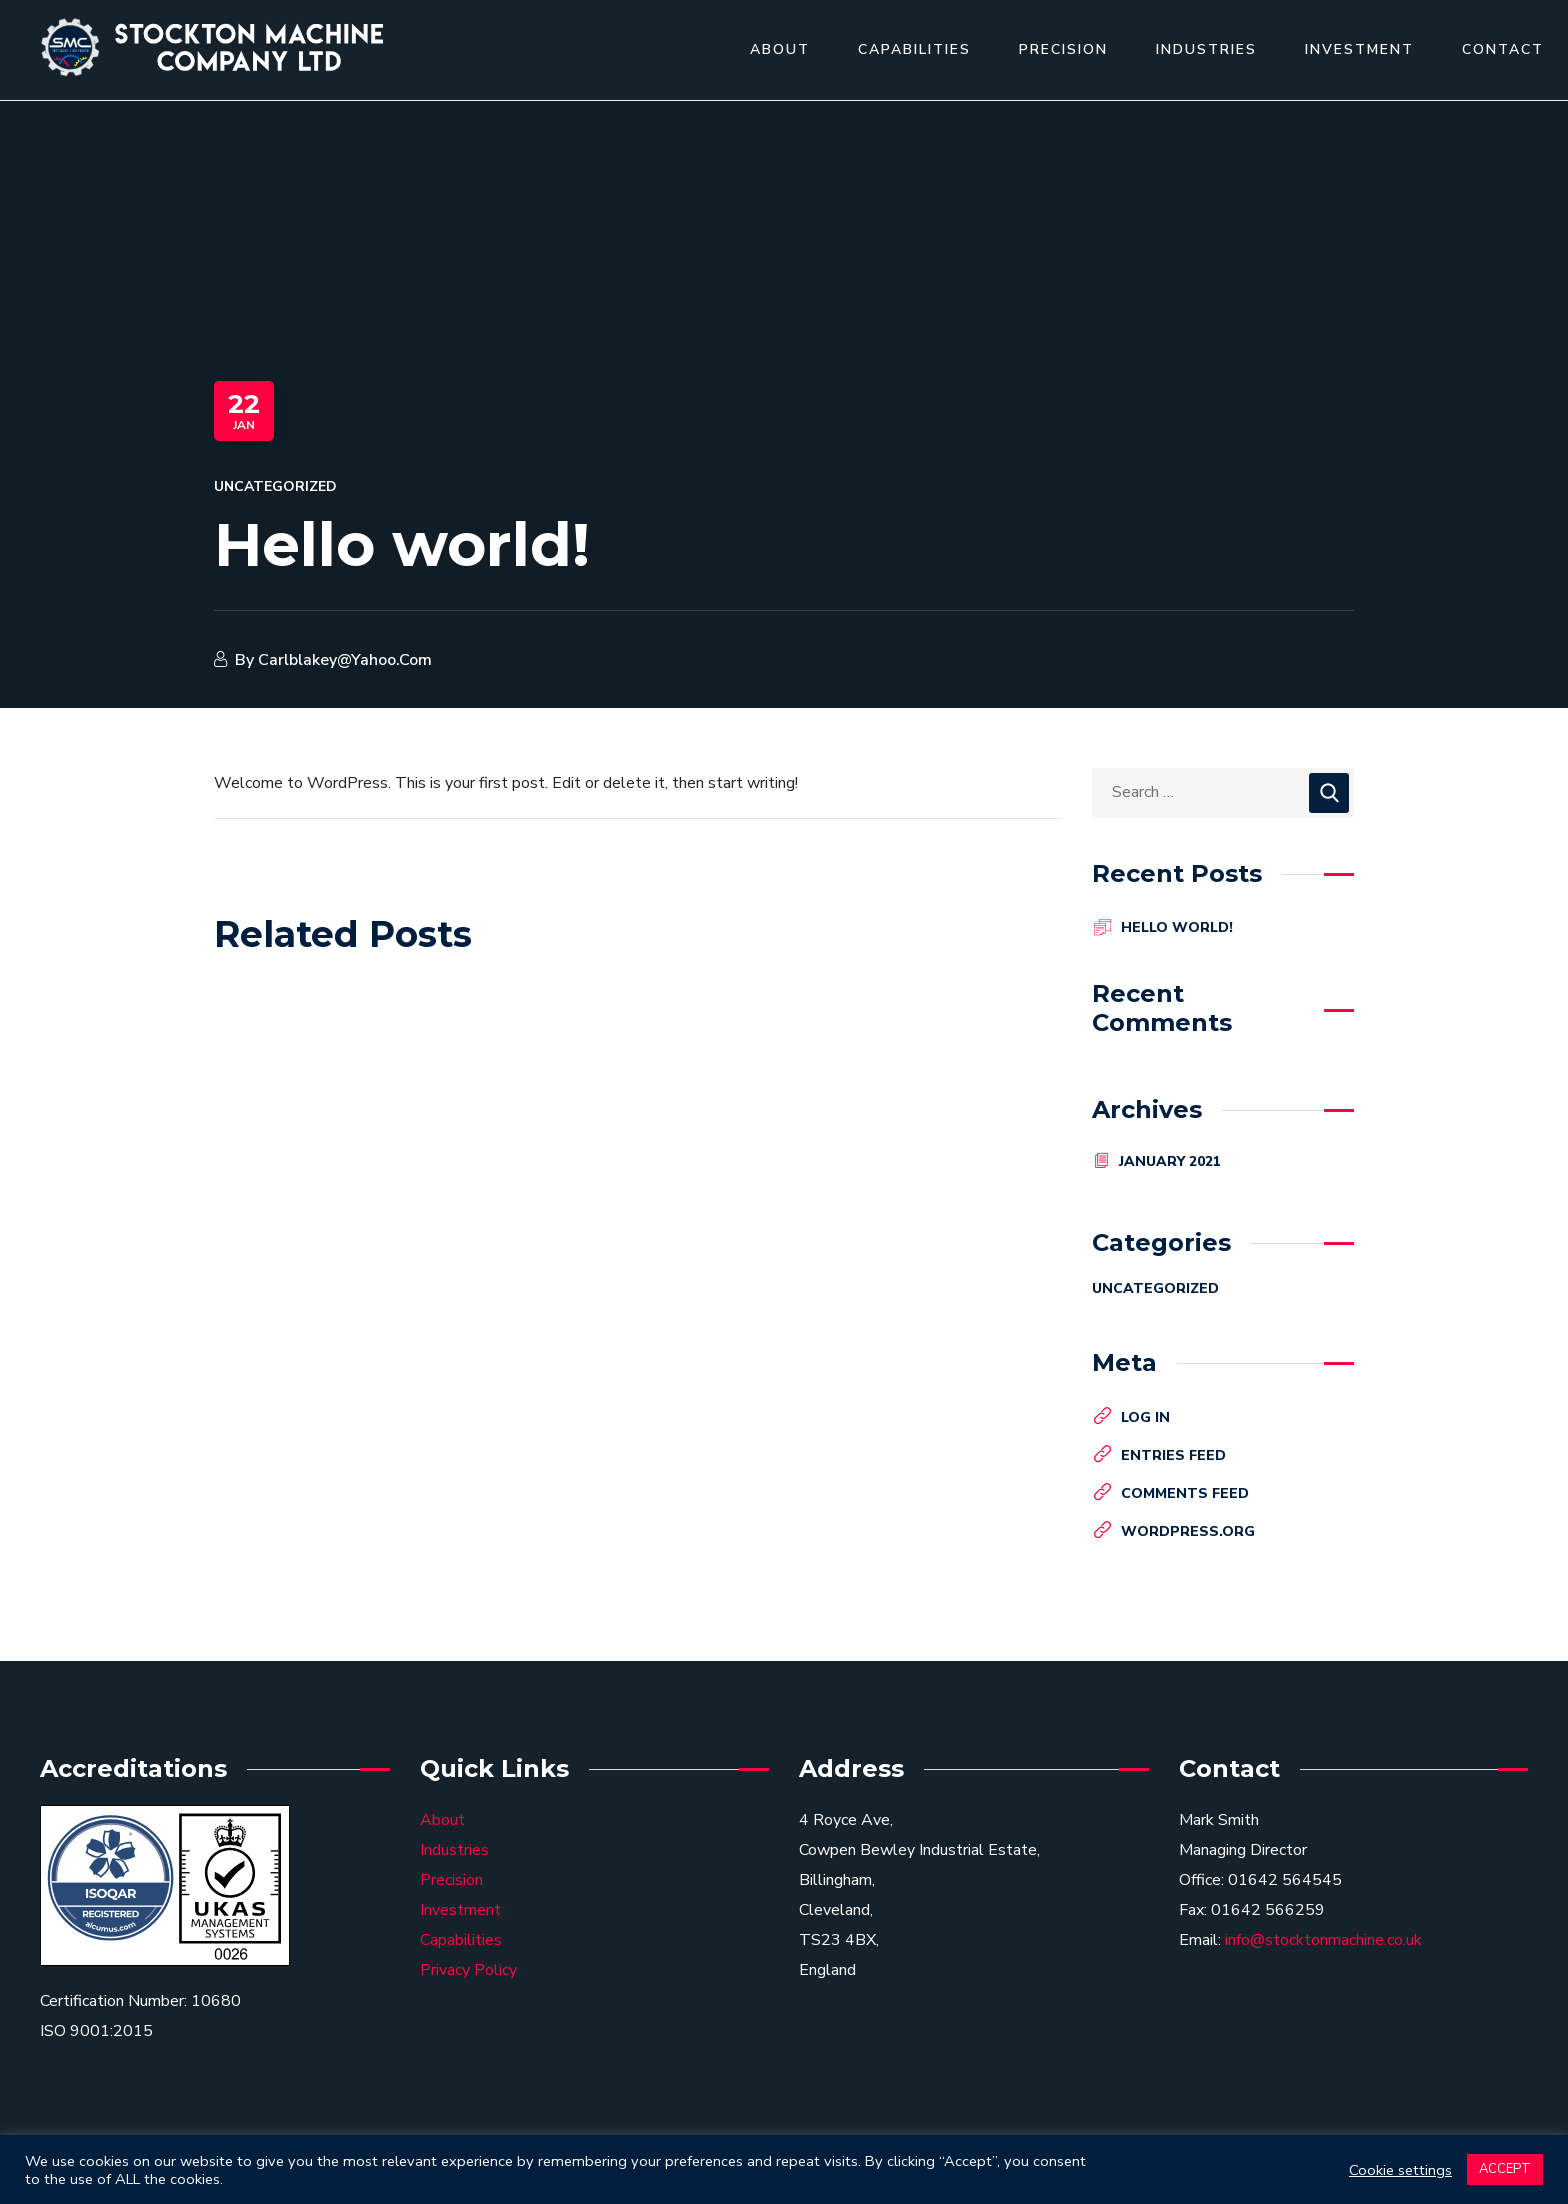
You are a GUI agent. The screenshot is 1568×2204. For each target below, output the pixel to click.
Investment (460, 1910)
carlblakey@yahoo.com (345, 660)
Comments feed (1185, 1493)
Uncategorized (275, 486)
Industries (454, 1850)
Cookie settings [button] (1400, 2170)
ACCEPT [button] (1505, 2169)
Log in (1145, 1417)
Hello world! (1177, 927)
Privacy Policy (468, 1970)
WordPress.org (1188, 1531)
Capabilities (461, 1940)
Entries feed (1173, 1455)
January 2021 (1170, 1161)
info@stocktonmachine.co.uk (1323, 1940)
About (442, 1820)
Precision (451, 1880)
